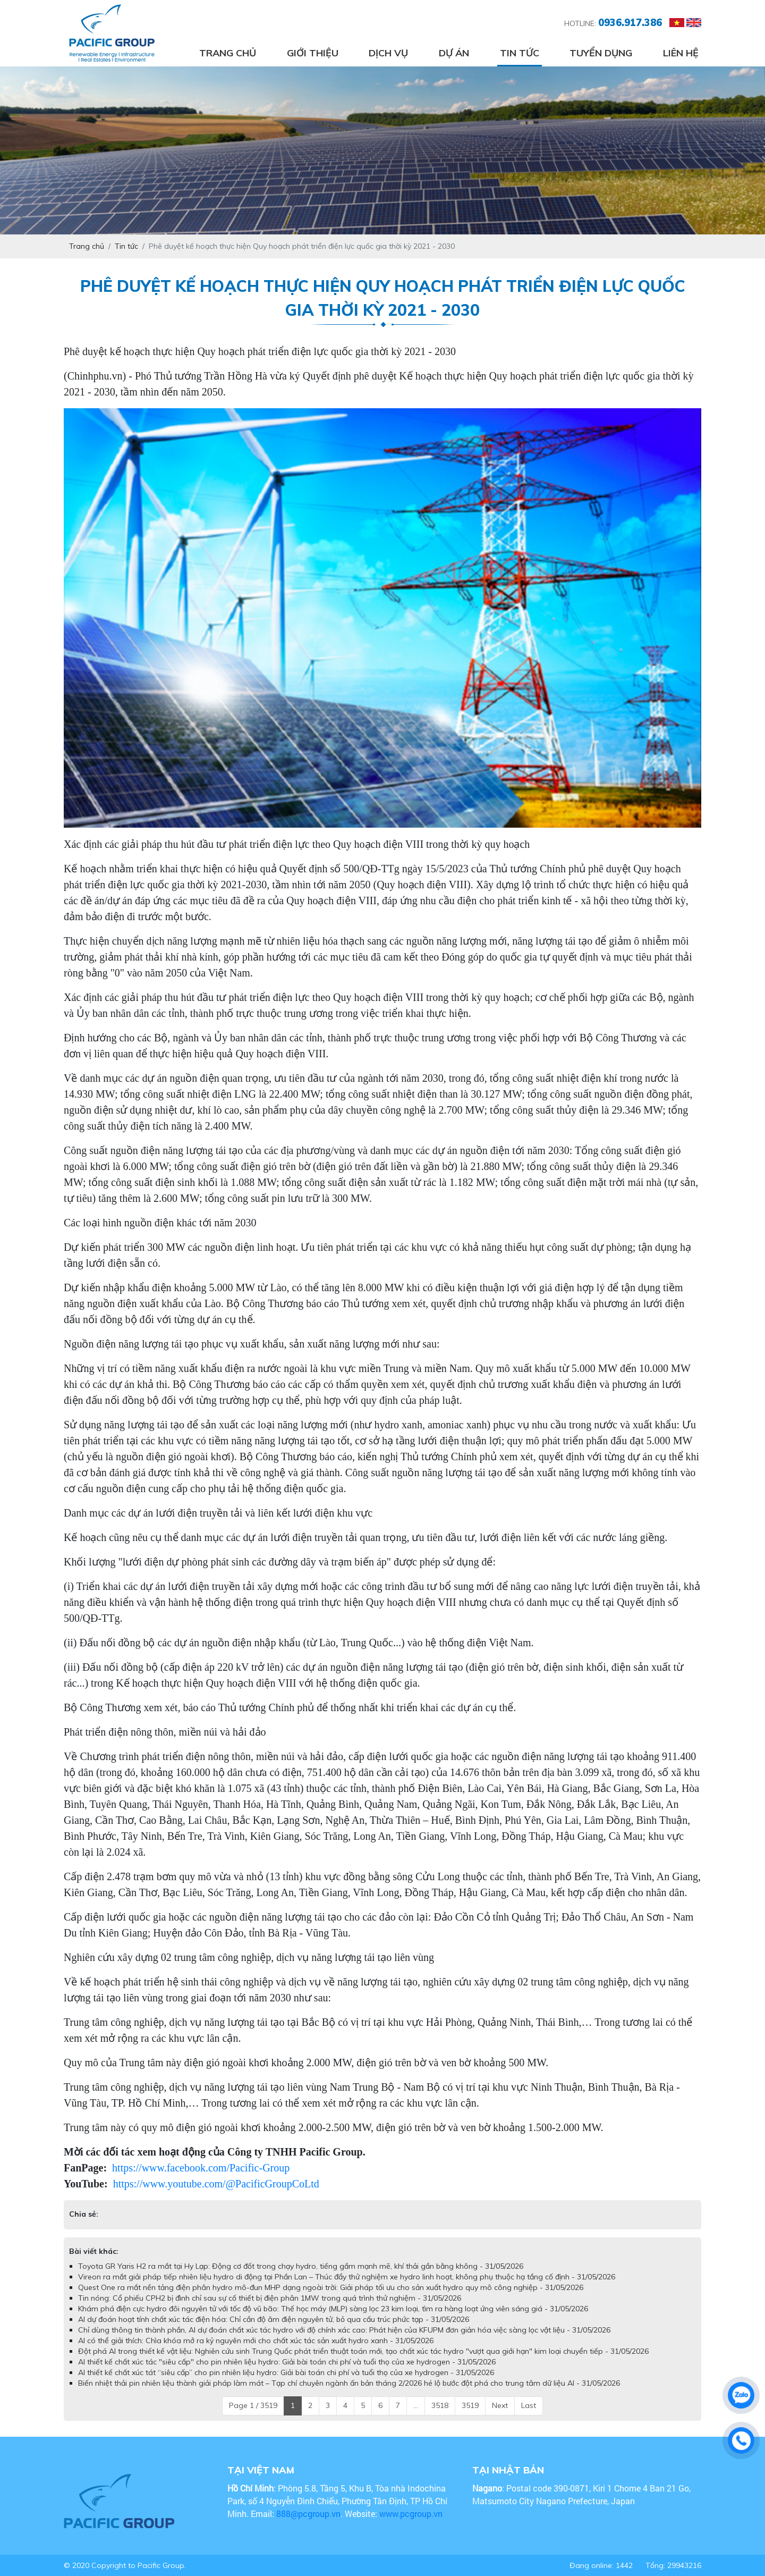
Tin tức (519, 53)
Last (528, 2405)
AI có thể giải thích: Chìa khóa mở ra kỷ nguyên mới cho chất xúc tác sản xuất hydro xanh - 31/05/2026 (256, 2340)
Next (500, 2405)
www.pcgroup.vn (412, 2513)
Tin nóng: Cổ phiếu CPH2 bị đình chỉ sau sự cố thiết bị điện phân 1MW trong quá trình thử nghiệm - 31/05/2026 (269, 2298)
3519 (470, 2405)
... (415, 2405)
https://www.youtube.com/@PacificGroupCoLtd (216, 2184)
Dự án (454, 53)
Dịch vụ (388, 53)
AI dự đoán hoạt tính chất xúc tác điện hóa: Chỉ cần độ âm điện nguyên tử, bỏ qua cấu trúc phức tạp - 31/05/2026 (273, 2319)
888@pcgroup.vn (308, 2513)
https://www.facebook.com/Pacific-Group (201, 2168)
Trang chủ (227, 53)
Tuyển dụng (601, 53)
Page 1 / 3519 (253, 2405)
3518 (439, 2405)
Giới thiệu (312, 53)
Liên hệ (681, 53)
